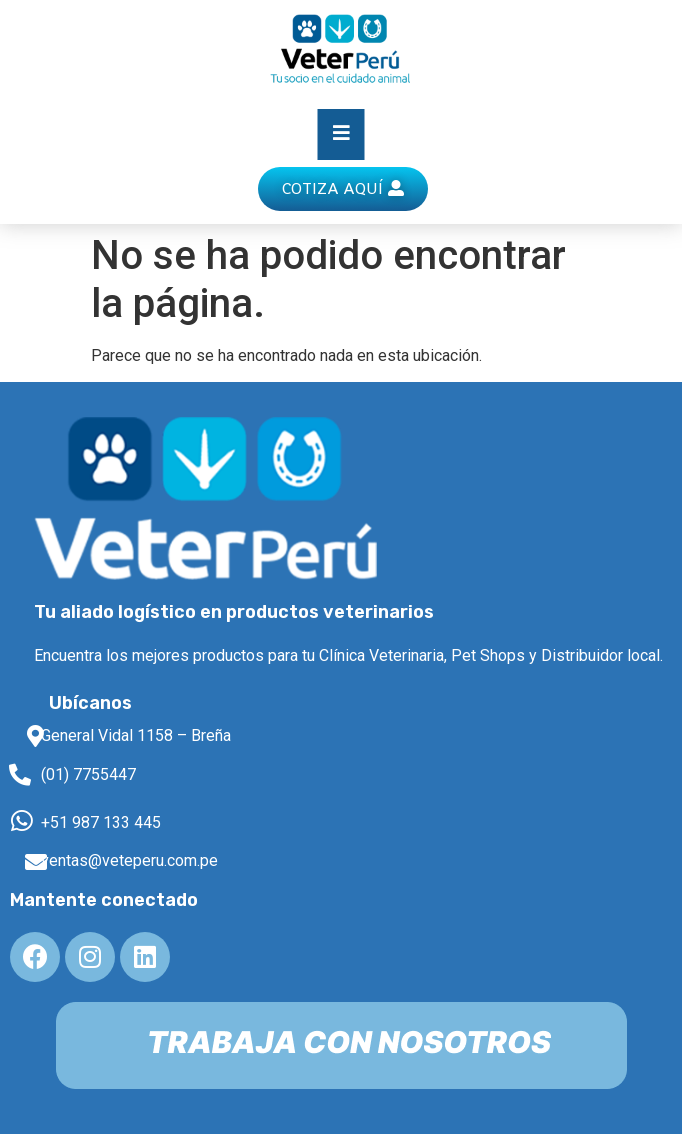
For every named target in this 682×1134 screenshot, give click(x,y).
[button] (343, 189)
